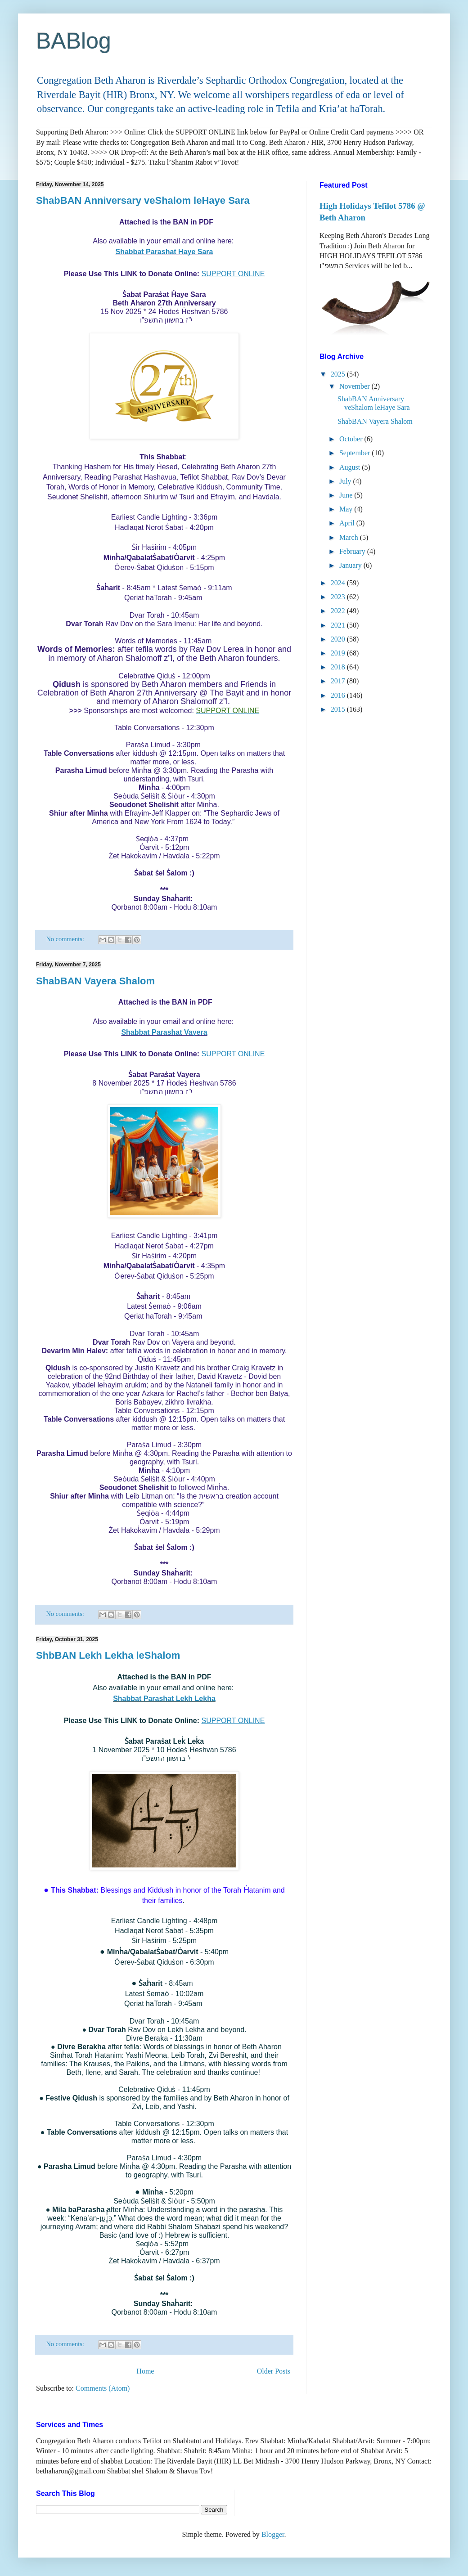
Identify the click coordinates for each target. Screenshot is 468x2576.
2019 (339, 653)
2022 (339, 611)
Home (145, 2371)
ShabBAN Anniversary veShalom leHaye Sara (143, 200)
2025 (339, 374)
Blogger (272, 2534)
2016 (339, 695)
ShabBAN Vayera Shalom (95, 981)
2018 (339, 667)
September (355, 453)
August (350, 467)
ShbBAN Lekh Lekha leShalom (108, 1655)
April (347, 523)
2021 (339, 625)
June (346, 495)
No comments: (66, 938)
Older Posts (273, 2371)
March (349, 537)
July (346, 481)
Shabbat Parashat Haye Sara (164, 252)
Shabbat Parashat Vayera (164, 1032)
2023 (339, 597)
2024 (339, 583)
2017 (339, 681)
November (355, 386)
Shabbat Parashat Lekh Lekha (164, 1698)
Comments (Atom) (103, 2388)
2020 (339, 639)
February (353, 551)
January (351, 565)
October (351, 439)
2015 (339, 709)
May (346, 509)
